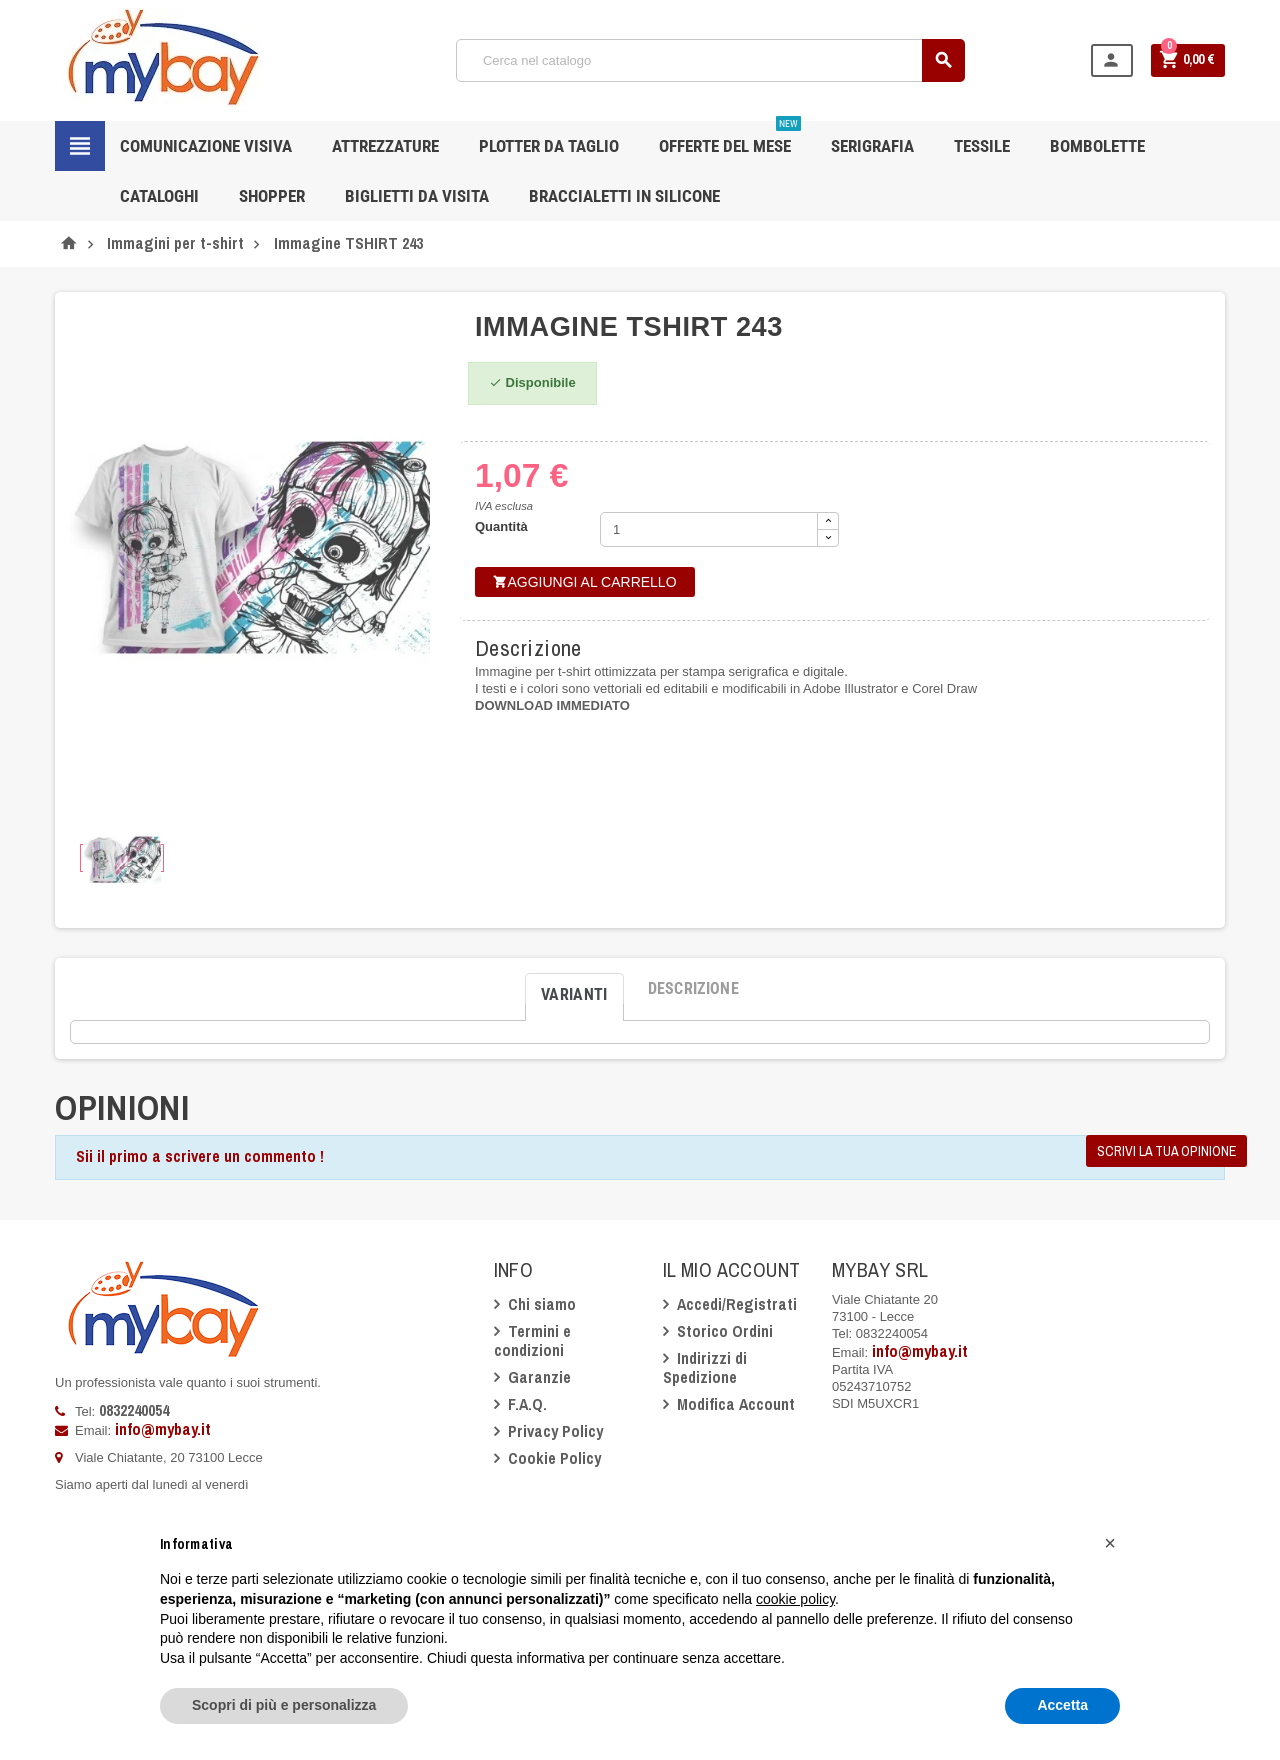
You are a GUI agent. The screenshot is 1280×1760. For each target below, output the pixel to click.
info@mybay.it (163, 1429)
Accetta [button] (1062, 1705)
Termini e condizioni (532, 1340)
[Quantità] (709, 529)
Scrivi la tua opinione (1166, 1151)
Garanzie (539, 1377)
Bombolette (1097, 146)
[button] (1110, 1543)
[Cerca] (710, 60)
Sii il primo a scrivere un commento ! (200, 1156)
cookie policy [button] (795, 1599)
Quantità (501, 526)
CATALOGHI (159, 196)
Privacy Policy (555, 1431)
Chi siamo (542, 1304)
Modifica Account (736, 1404)
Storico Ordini (725, 1331)
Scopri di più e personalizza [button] (284, 1705)
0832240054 (134, 1410)
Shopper (272, 196)
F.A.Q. (527, 1404)
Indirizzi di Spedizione (705, 1367)
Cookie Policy (554, 1458)
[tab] (574, 989)
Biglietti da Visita (417, 196)
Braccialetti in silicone (624, 196)
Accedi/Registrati (737, 1304)
